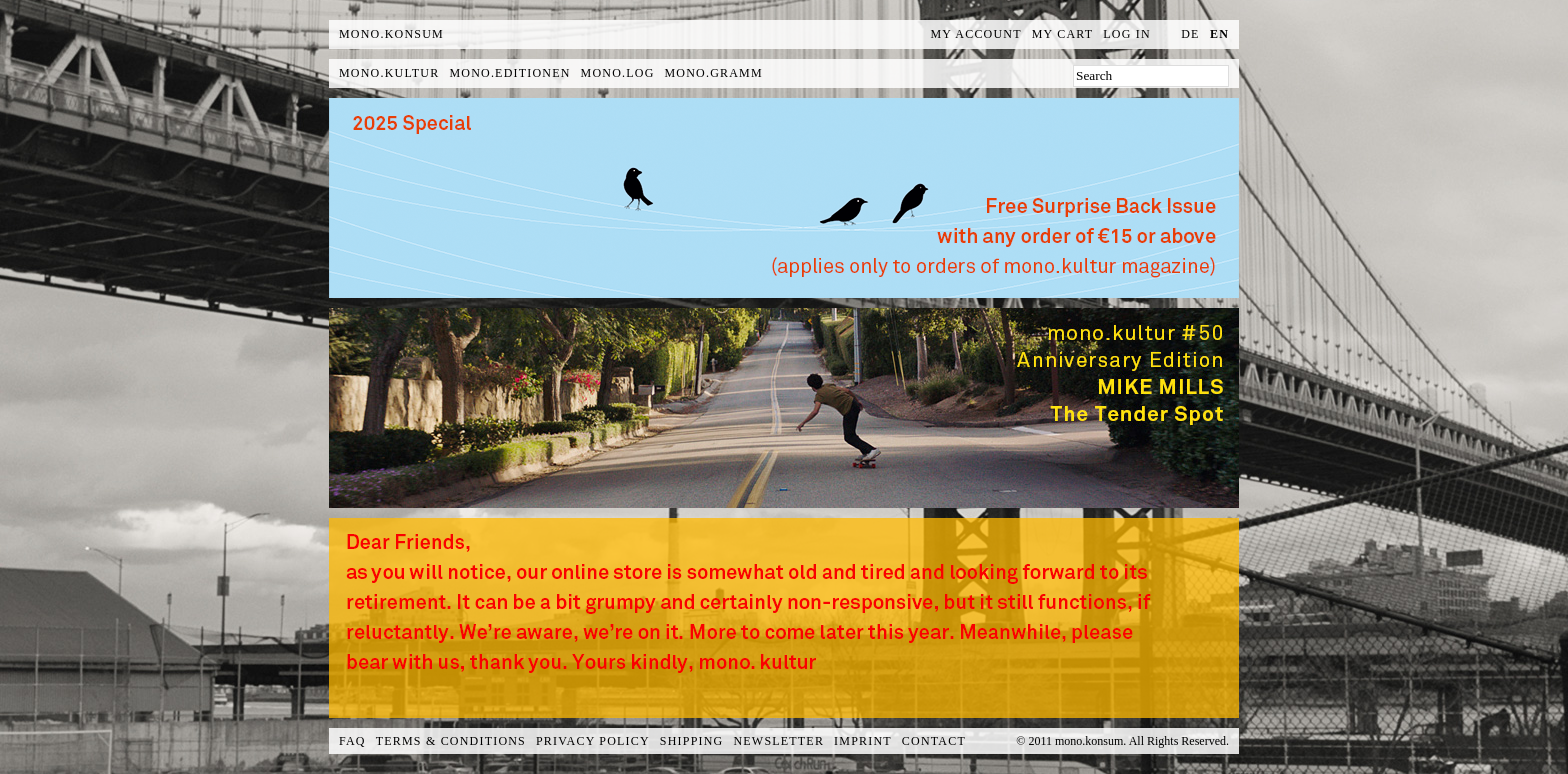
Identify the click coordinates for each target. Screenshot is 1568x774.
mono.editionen (509, 73)
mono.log (618, 73)
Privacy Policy (593, 741)
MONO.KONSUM (391, 34)
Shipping (692, 741)
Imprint (863, 741)
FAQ (352, 741)
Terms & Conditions (451, 741)
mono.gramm (714, 73)
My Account (976, 34)
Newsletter (778, 741)
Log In (1127, 34)
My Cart (1063, 34)
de (1190, 34)
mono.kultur (389, 73)
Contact (934, 741)
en (1219, 34)
